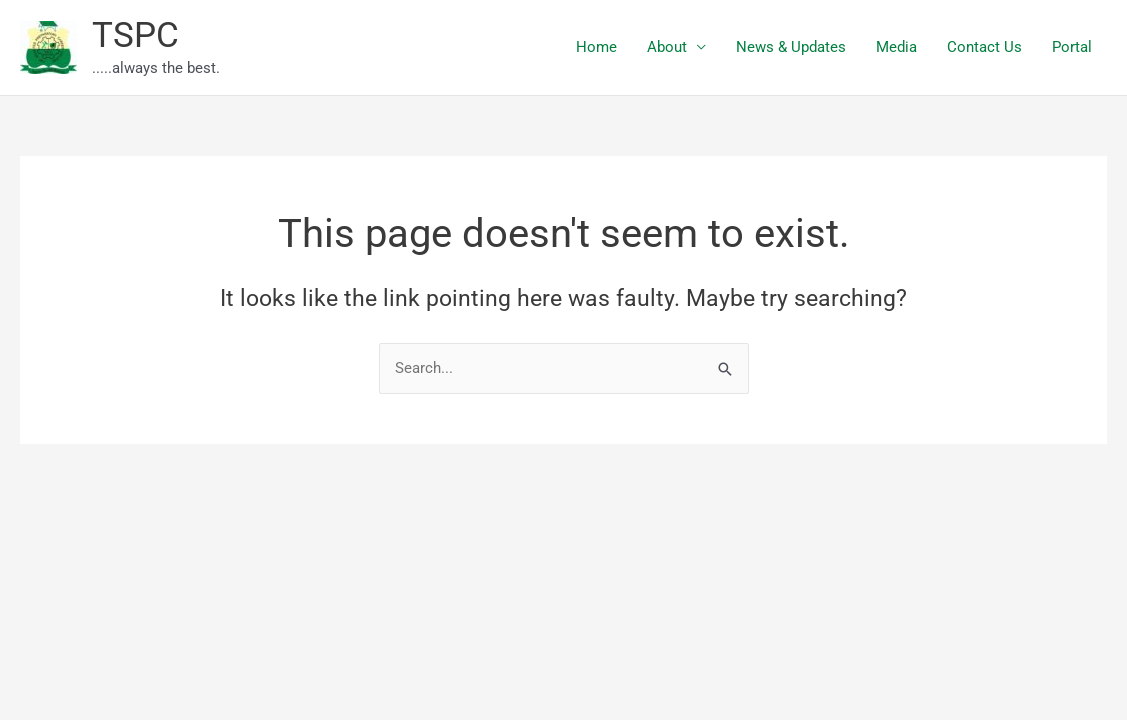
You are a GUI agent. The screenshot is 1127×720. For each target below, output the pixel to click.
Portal (1072, 47)
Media (896, 47)
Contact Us (984, 47)
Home (596, 47)
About (667, 47)
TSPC (135, 35)
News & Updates (791, 47)
